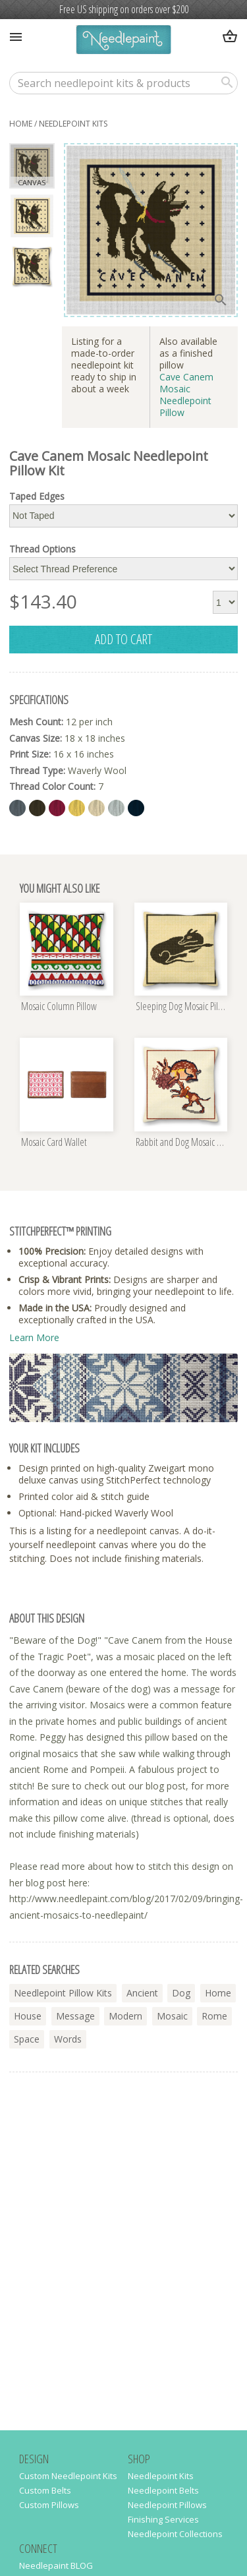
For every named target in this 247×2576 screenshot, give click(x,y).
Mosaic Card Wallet (54, 1143)
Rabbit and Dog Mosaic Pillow (182, 1143)
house (27, 2016)
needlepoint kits (73, 123)
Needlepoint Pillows (167, 2505)
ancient (142, 1993)
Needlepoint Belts (163, 2490)
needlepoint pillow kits (63, 1993)
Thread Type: (37, 770)
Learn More (34, 1337)
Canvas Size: (35, 738)
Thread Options (42, 549)
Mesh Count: (36, 721)
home (20, 123)
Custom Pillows (49, 2505)
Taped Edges (37, 496)
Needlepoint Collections (175, 2534)
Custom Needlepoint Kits (68, 2476)
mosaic (172, 2016)
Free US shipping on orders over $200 (123, 9)
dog (181, 1993)
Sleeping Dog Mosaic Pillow (182, 1007)
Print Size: (30, 754)
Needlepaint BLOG (56, 2565)
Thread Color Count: (52, 786)
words (68, 2039)
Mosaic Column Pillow (59, 1007)
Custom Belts (45, 2490)
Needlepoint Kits (161, 2476)
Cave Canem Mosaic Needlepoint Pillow (186, 395)
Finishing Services (163, 2519)
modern (125, 2016)
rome (214, 2016)
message (75, 2016)
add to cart (123, 639)
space (27, 2039)
